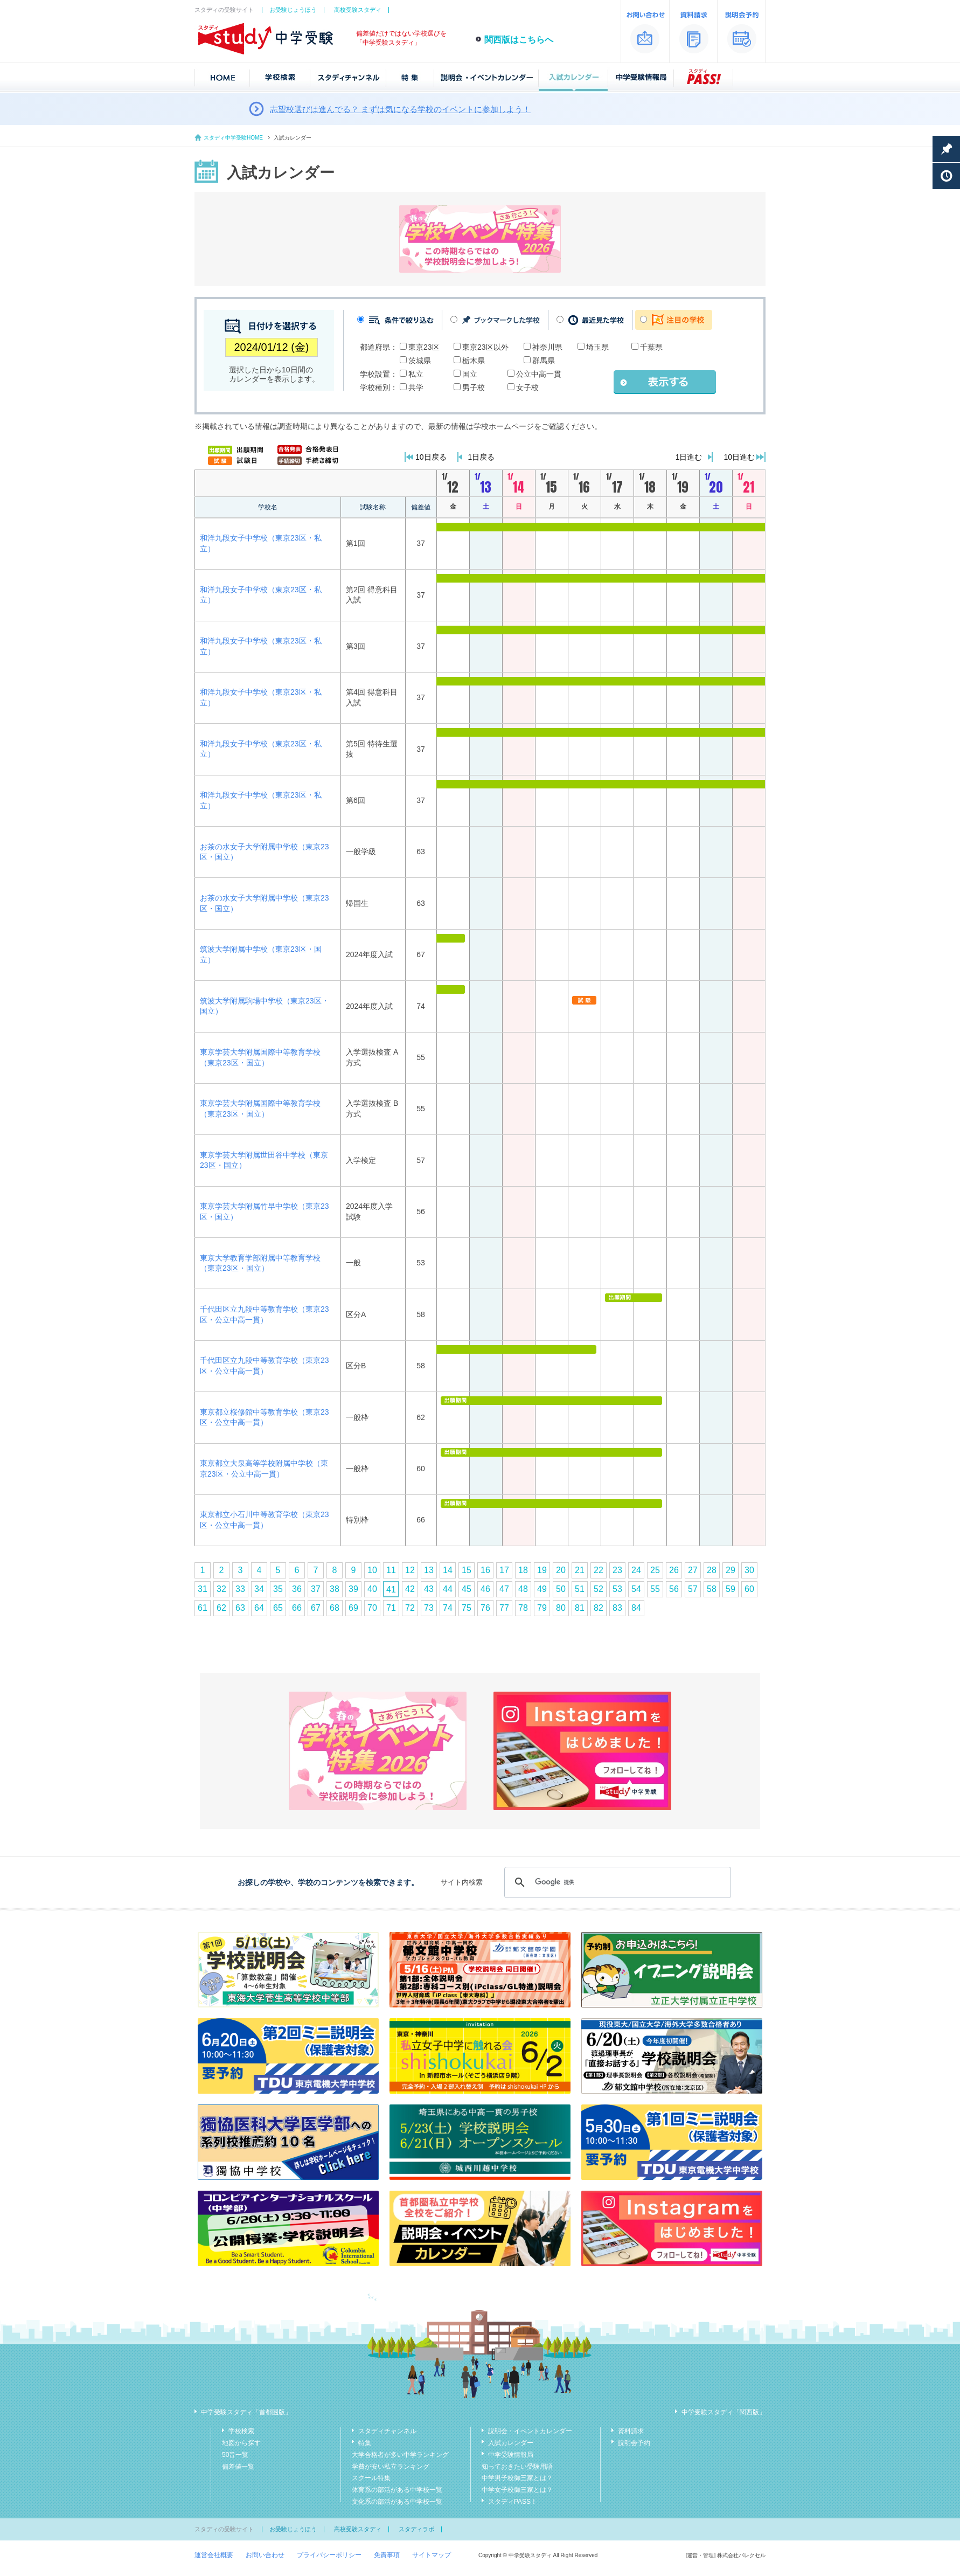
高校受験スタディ (357, 9)
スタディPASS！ (512, 2501)
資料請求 (631, 2431)
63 (240, 1607)
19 (542, 1570)
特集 (364, 2443)
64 (259, 1607)
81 (580, 1607)
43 (429, 1589)
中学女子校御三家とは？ (517, 2490)
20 (561, 1570)
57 (693, 1589)
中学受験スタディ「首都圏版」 (246, 2412)
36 (297, 1589)
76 (485, 1607)
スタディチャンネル (387, 2431)
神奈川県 (547, 347)
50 (561, 1589)
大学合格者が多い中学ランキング (400, 2455)
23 (617, 1570)
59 (730, 1589)
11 (391, 1570)
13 (429, 1570)
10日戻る (431, 457)
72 (410, 1607)
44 (448, 1589)
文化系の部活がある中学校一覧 (397, 2501)
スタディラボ (416, 2529)
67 (316, 1607)
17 (504, 1570)
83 (617, 1607)
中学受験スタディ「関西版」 (723, 2412)
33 (240, 1589)
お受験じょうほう (293, 9)
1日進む (689, 457)
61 (202, 1607)
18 (523, 1570)
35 (278, 1589)
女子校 (527, 387)
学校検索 (241, 2431)
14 (448, 1570)
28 (711, 1570)
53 (617, 1589)
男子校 (473, 387)
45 (466, 1589)
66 (297, 1607)
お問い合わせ (265, 2555)
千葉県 (651, 347)
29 (730, 1570)
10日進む (739, 457)
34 (259, 1589)
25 (655, 1570)
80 (561, 1607)
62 (221, 1607)
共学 (415, 387)
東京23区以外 (485, 347)
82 (598, 1607)
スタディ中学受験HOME (233, 138)
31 (202, 1589)
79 (542, 1607)
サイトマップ (431, 2555)
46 (485, 1589)
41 (391, 1589)
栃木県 (473, 360)
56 (674, 1589)
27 (693, 1570)
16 (485, 1570)
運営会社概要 (213, 2555)
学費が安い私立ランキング (390, 2466)
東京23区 (424, 347)
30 (749, 1570)
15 (466, 1570)
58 (711, 1589)
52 (598, 1589)
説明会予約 (634, 2443)
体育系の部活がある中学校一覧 (397, 2490)
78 (523, 1607)
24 (636, 1570)
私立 (415, 374)
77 (504, 1607)
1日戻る (481, 457)
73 (429, 1607)
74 (448, 1607)
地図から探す (241, 2443)
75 (466, 1607)
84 (636, 1607)
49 (542, 1589)
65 (278, 1607)
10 (372, 1570)
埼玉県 (597, 347)
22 (598, 1570)
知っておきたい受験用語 (517, 2466)
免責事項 (387, 2555)
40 (372, 1589)
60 (749, 1589)
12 (410, 1570)
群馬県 (543, 360)
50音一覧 (235, 2455)
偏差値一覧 (238, 2466)
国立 (469, 374)
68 (334, 1607)
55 (655, 1589)
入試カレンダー (510, 2443)
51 (580, 1589)
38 (334, 1589)
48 (523, 1589)
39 (353, 1589)
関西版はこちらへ (518, 39)
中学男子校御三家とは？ (517, 2478)
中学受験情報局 (510, 2455)
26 (674, 1570)
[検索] (616, 1882)
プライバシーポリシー (329, 2555)
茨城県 (419, 360)
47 (504, 1589)
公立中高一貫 (538, 374)
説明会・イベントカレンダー (530, 2431)
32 (221, 1589)
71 (391, 1607)
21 (580, 1570)
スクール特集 (371, 2478)
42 (410, 1589)
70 (372, 1607)
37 (316, 1589)
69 (353, 1607)
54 (636, 1589)
